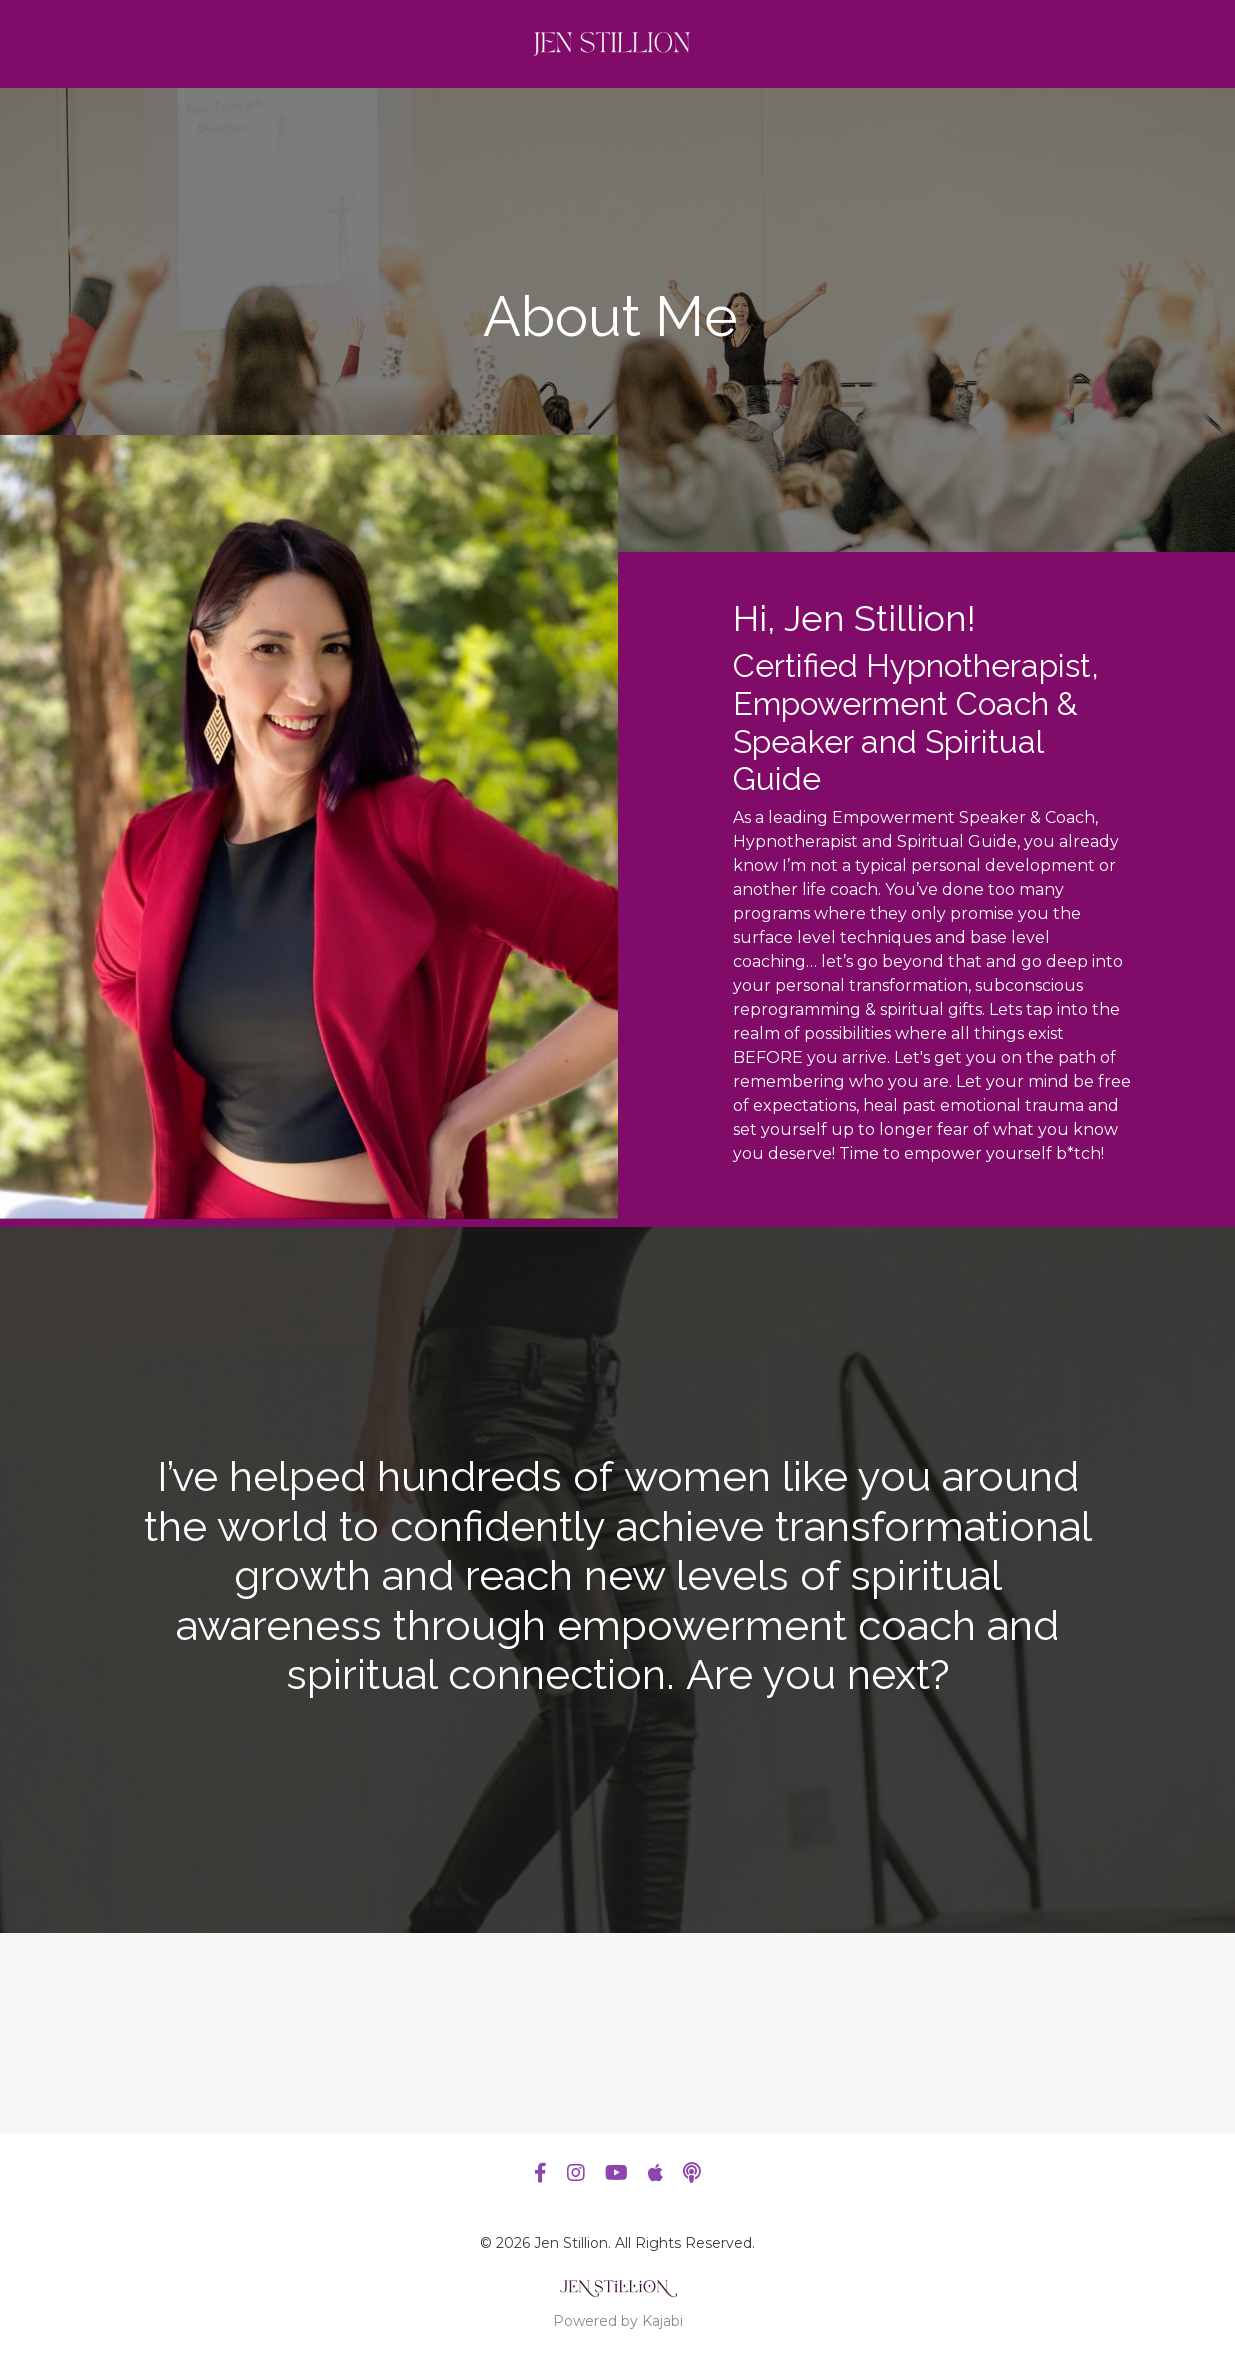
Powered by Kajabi (618, 2321)
